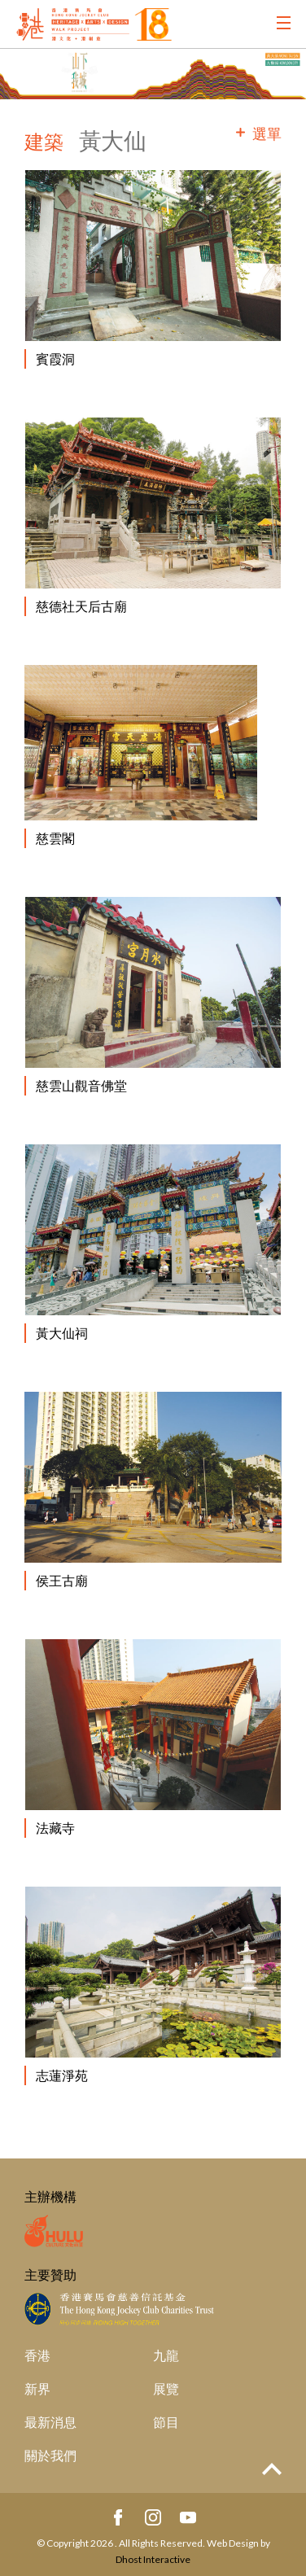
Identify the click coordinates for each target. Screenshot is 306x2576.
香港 (37, 2355)
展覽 (166, 2388)
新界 (37, 2388)
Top (272, 2469)
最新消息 (50, 2421)
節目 (166, 2421)
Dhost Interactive (153, 2559)
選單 (267, 133)
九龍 (166, 2355)
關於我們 (50, 2455)
